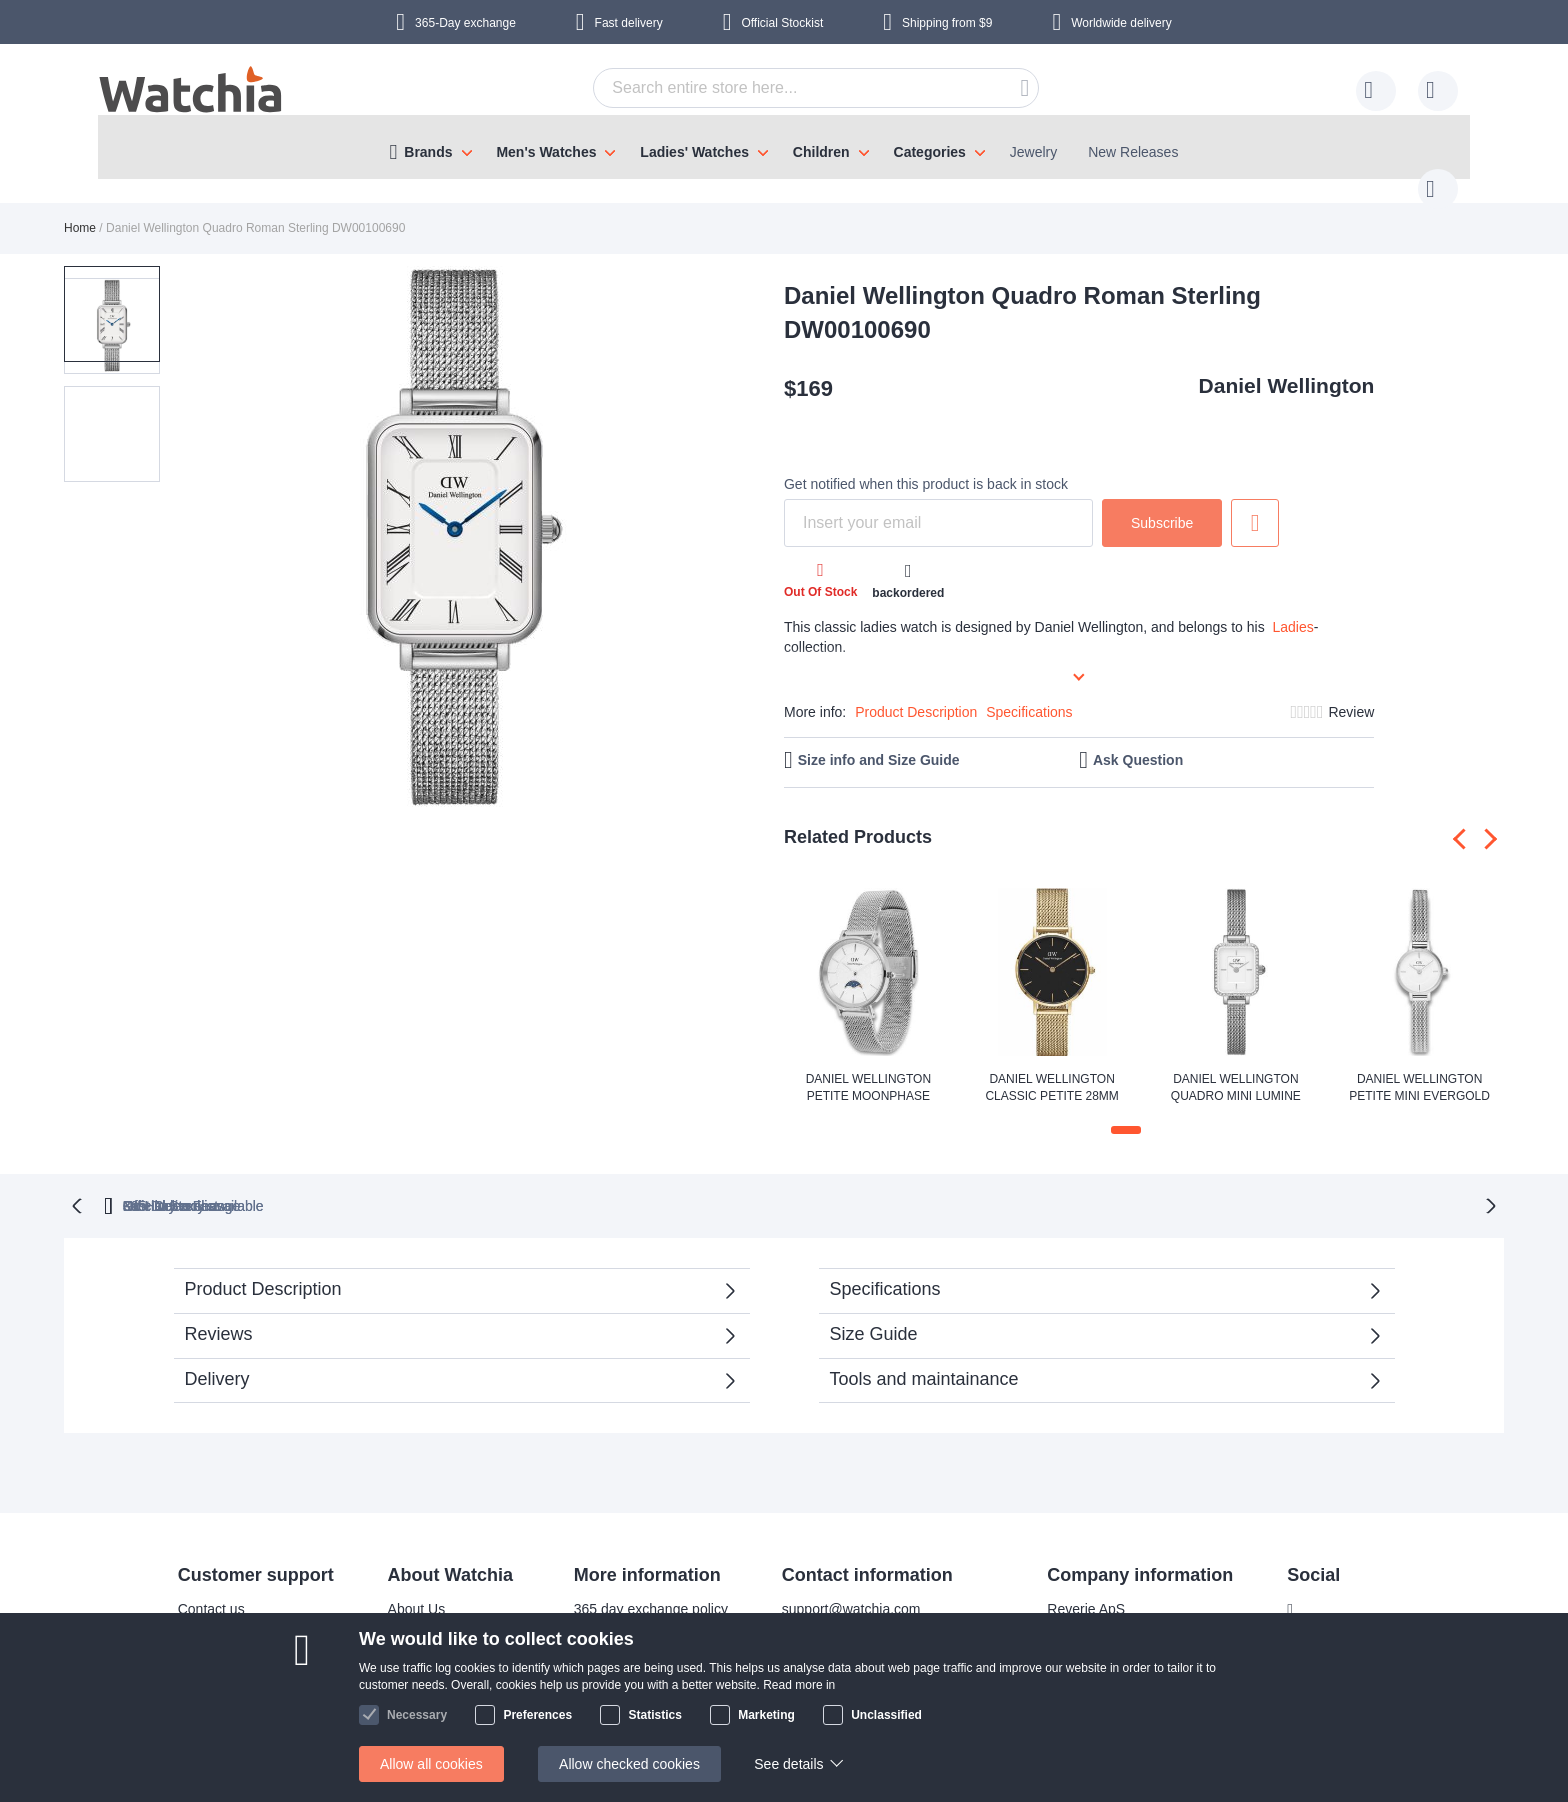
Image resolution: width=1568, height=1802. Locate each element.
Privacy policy (604, 1677)
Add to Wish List (1255, 503)
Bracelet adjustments (626, 1617)
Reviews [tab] (219, 1312)
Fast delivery (629, 23)
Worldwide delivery (1121, 23)
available (887, 1184)
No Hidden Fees (1084, 1184)
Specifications (1029, 692)
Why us (398, 1617)
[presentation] (1463, 818)
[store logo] (192, 92)
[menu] (784, 147)
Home (80, 208)
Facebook (1321, 1588)
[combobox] (785, 88)
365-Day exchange (465, 23)
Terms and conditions (441, 1707)
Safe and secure (426, 1677)
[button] (112, 396)
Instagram (1322, 1621)
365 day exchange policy (638, 1587)
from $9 (947, 23)
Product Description (916, 692)
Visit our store (417, 1647)
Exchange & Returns (229, 1707)
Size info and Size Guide (879, 740)
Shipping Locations (224, 1647)
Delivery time (205, 1617)
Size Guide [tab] (874, 1312)
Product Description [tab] (263, 1267)
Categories (930, 152)
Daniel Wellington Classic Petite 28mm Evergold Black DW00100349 (1051, 1069)
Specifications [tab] (885, 1267)
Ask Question (1138, 740)
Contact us (198, 1587)
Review (1351, 692)
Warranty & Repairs (622, 1647)
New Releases (1133, 152)
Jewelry (1033, 152)
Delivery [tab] (217, 1357)
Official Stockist (782, 23)
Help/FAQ (195, 1677)
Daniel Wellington (1287, 365)
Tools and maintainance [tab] (924, 1357)
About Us (404, 1587)
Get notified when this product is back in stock (926, 464)
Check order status (620, 1707)
